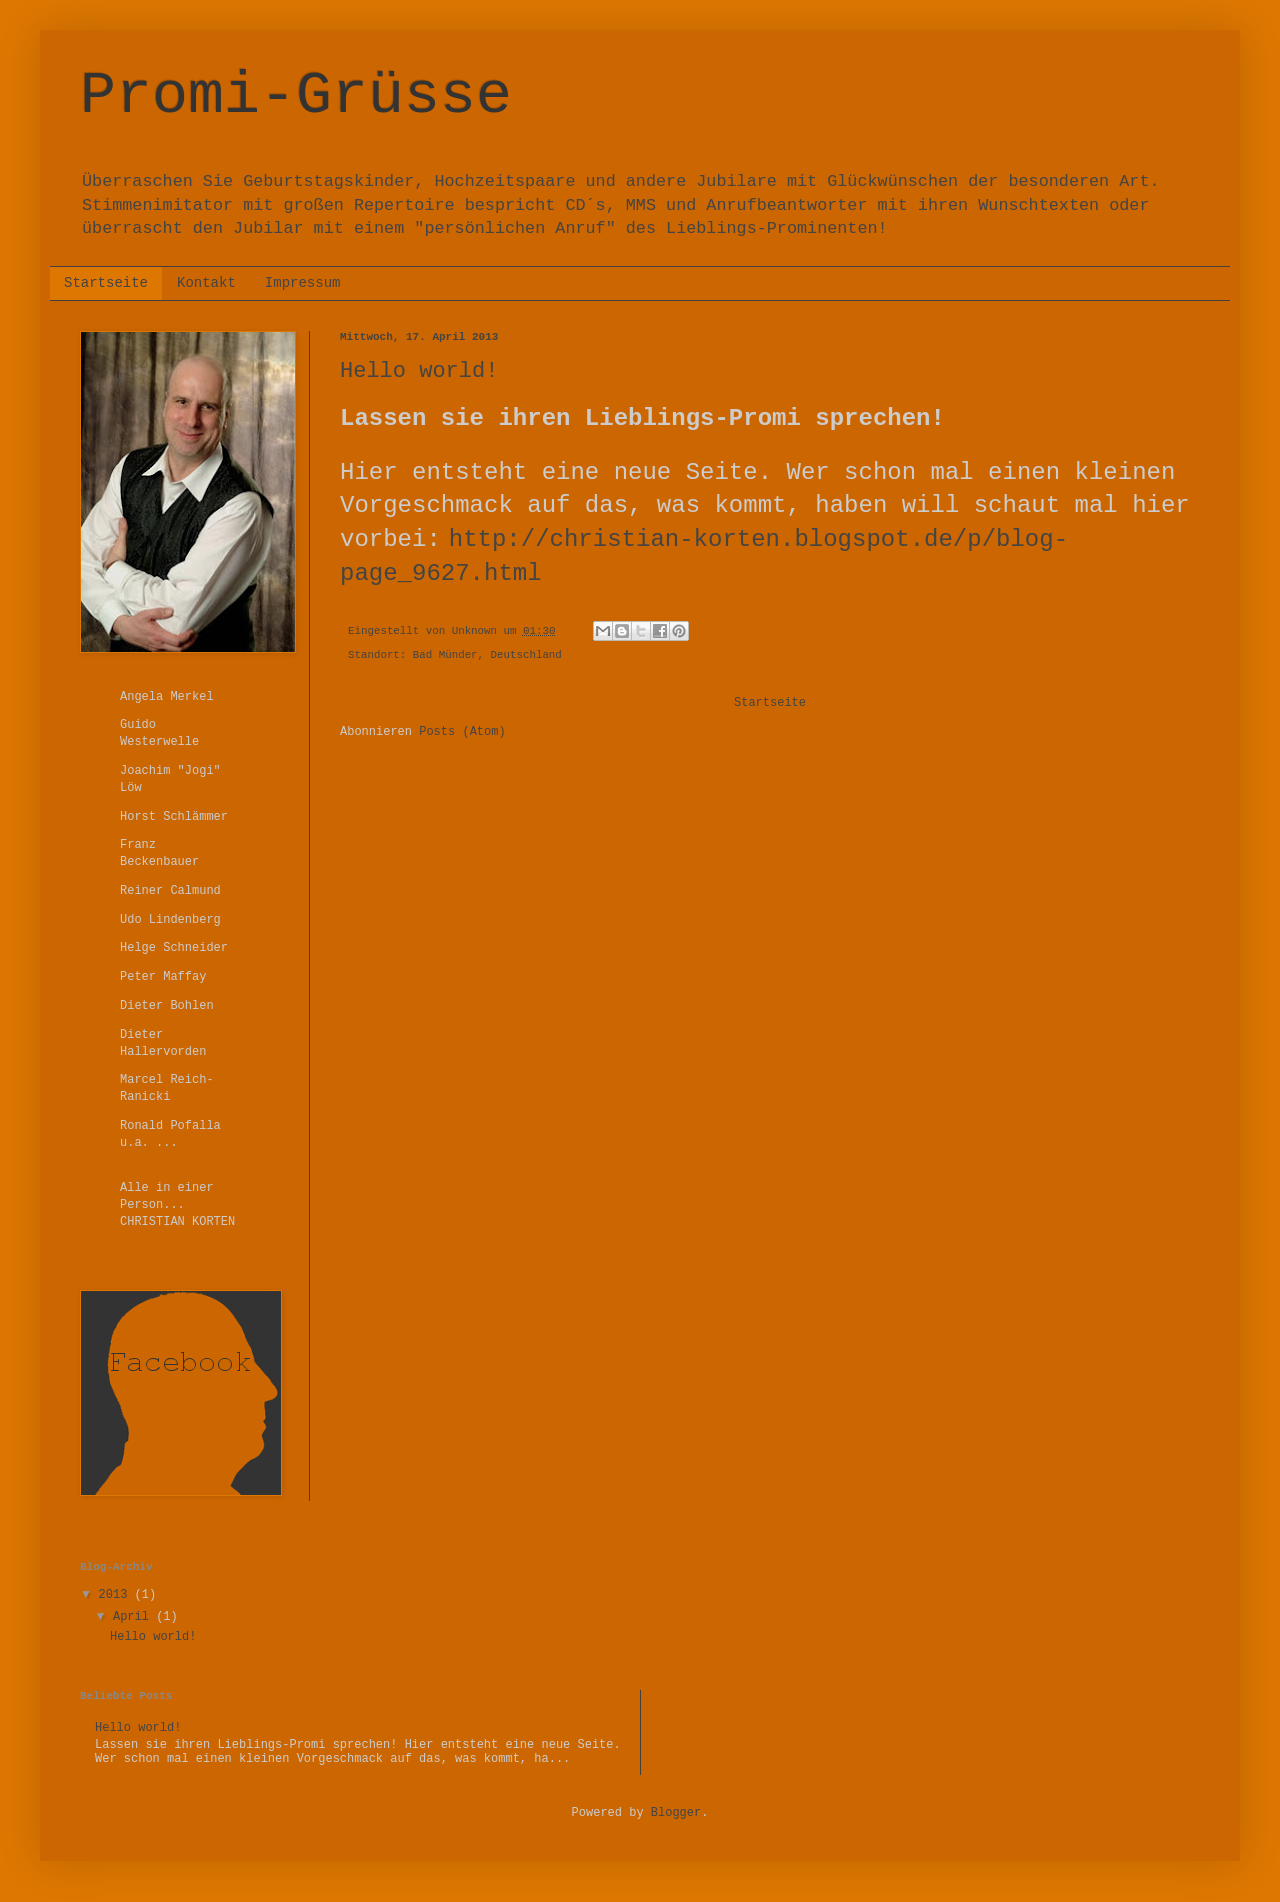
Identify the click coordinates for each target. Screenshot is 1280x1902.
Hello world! (419, 371)
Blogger (676, 1813)
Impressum (303, 283)
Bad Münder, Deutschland (487, 655)
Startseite (106, 283)
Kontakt (206, 283)
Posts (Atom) (462, 732)
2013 (117, 1595)
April (134, 1617)
